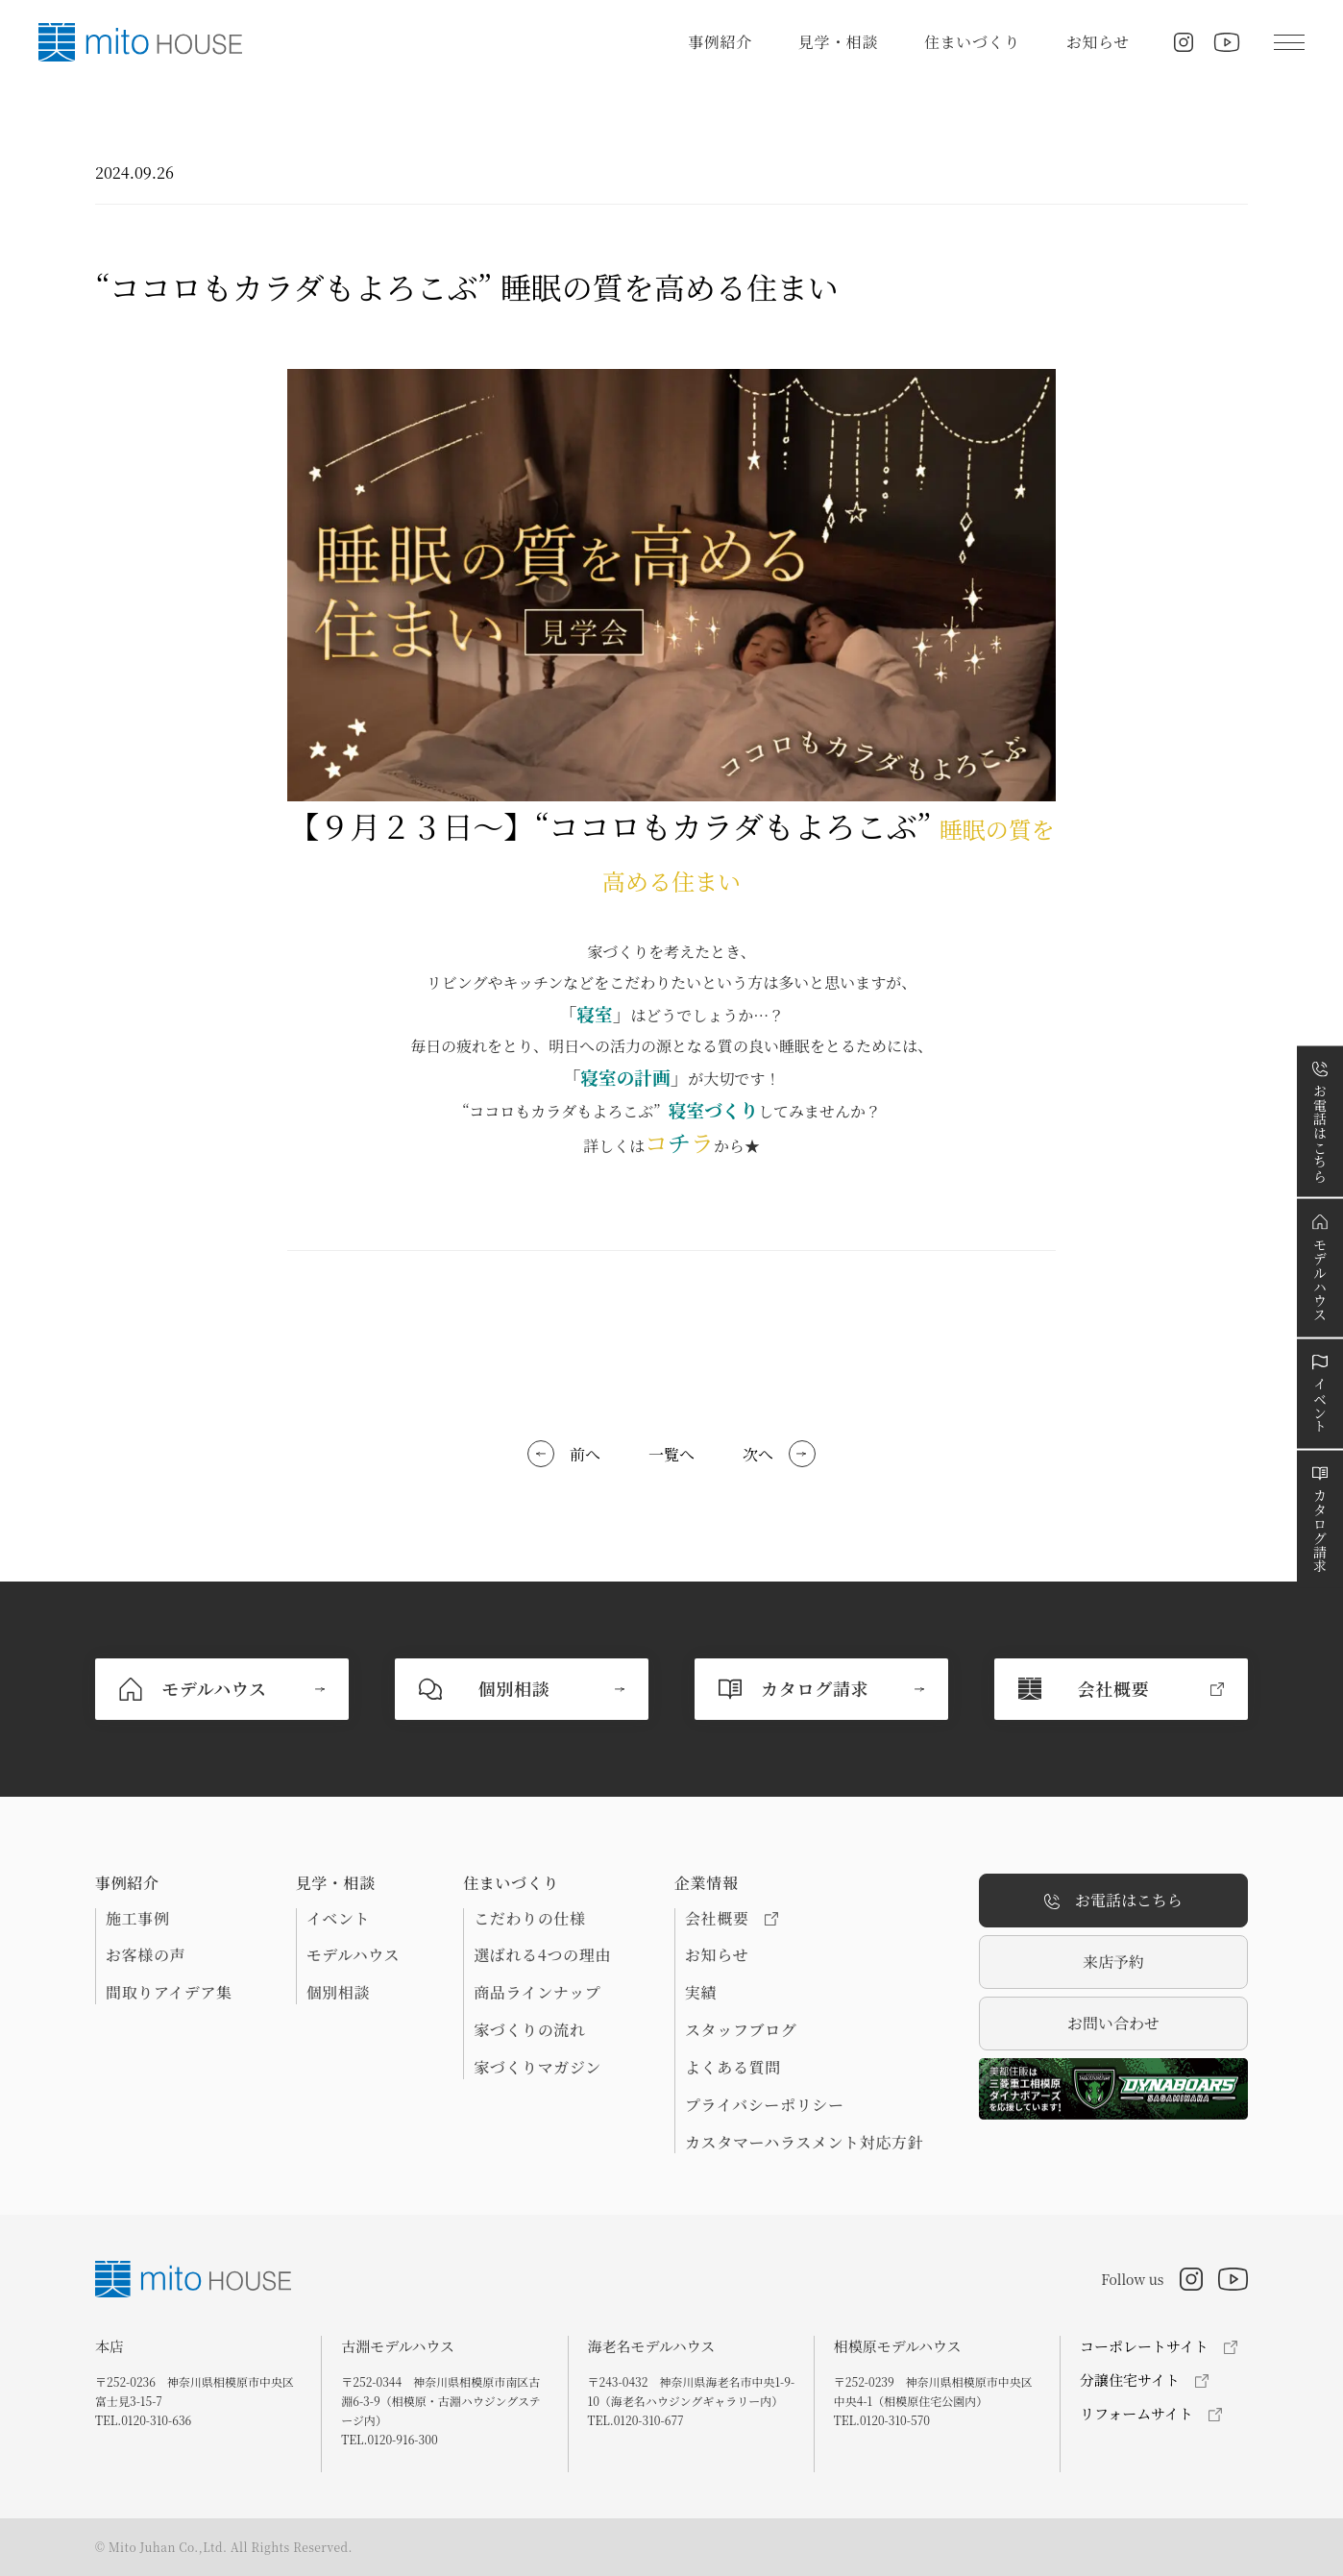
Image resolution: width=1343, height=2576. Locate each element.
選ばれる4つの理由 (542, 1955)
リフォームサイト (1136, 2413)
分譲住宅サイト (1130, 2379)
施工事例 (138, 1918)
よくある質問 (733, 2067)
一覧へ (671, 1454)
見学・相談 (838, 42)
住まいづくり (972, 42)
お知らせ (1098, 42)
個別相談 (338, 1992)
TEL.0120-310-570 (882, 2420)
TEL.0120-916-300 (389, 2439)
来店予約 (1113, 1961)
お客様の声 (145, 1955)
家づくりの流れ (529, 2030)
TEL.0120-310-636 (143, 2420)
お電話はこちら (1113, 1901)
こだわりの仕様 (529, 1918)
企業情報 (706, 1883)
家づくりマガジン (537, 2067)
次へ (758, 1454)
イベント (338, 1918)
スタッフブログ (740, 2030)
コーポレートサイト (1144, 2346)
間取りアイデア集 (169, 1992)
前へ (585, 1454)
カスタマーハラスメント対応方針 (804, 2142)
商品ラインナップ (537, 1992)
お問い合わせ (1113, 2023)
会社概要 (731, 1918)
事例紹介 (720, 42)
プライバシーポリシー (764, 2105)
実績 (701, 1992)
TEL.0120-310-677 (636, 2420)
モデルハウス (353, 1955)
